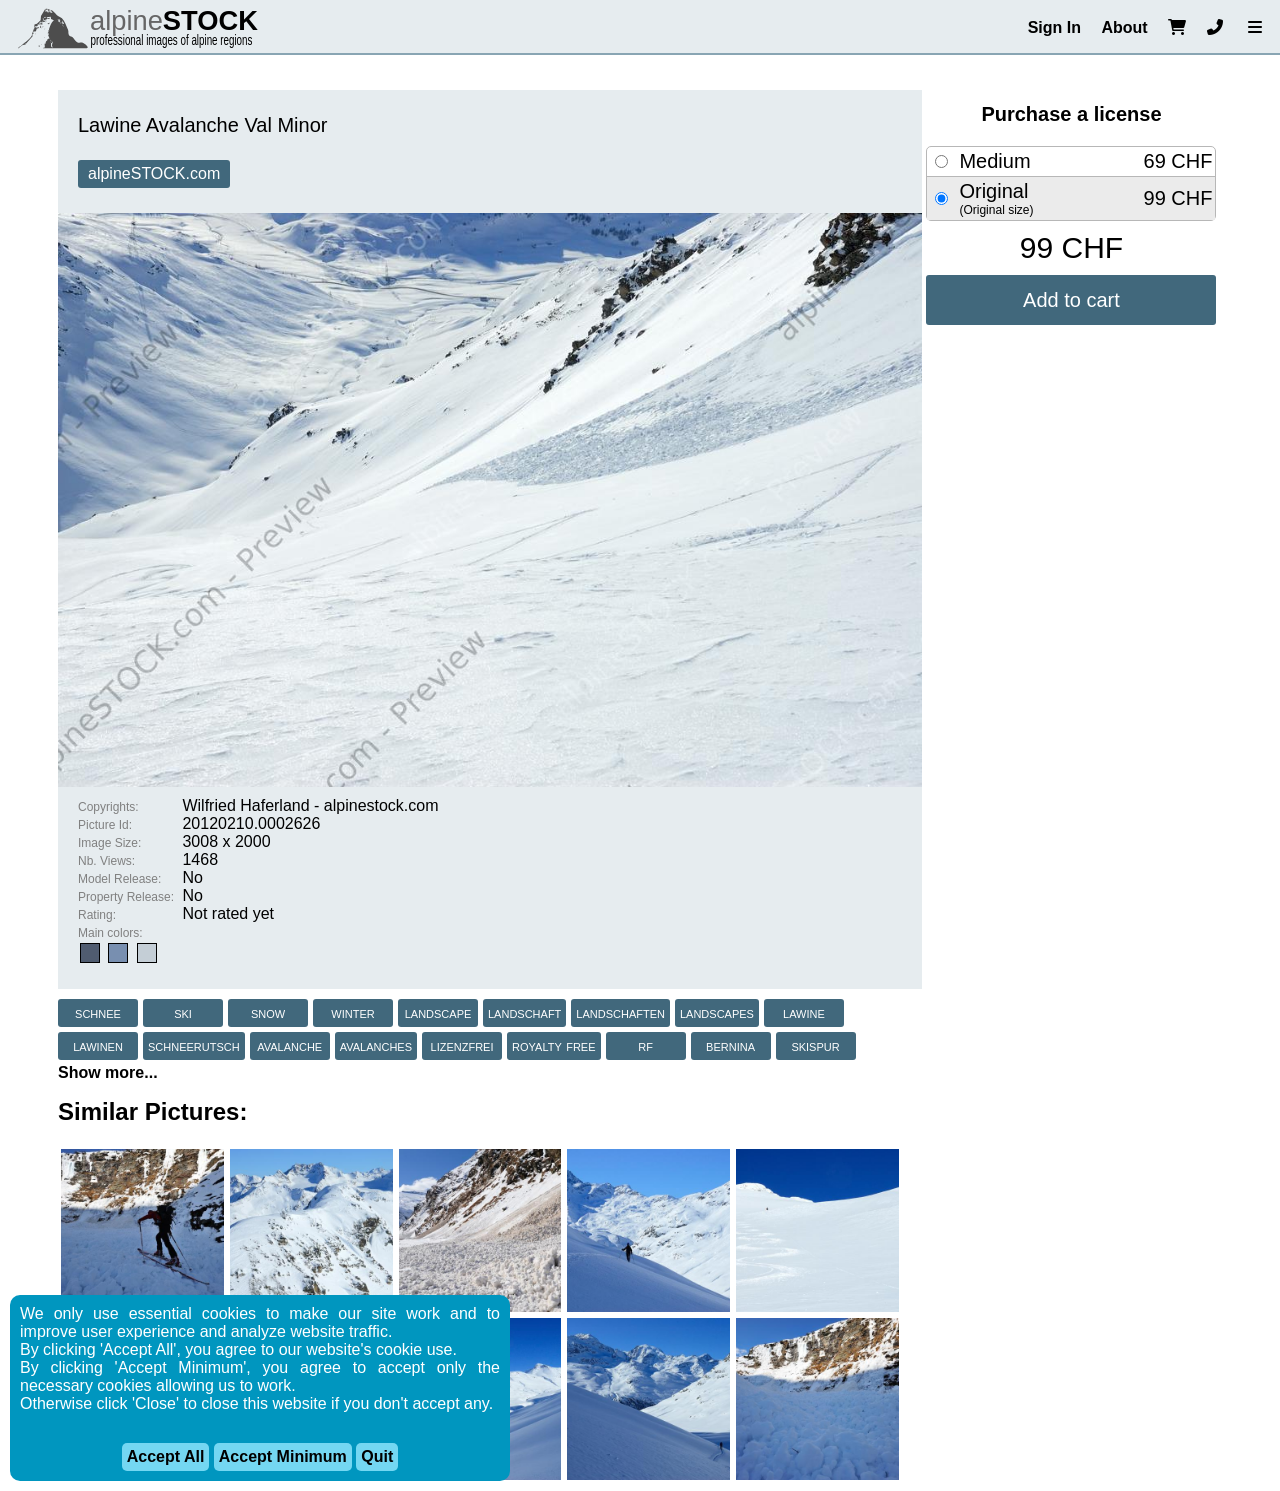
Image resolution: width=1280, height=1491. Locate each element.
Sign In (1054, 27)
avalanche (289, 1045)
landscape (438, 1012)
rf (645, 1045)
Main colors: (110, 933)
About (1124, 27)
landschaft (524, 1012)
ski (183, 1012)
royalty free (554, 1045)
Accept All (166, 1456)
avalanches (376, 1045)
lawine (804, 1012)
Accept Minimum (283, 1456)
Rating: (97, 915)
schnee (98, 1012)
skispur (815, 1045)
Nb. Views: (106, 861)
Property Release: (126, 897)
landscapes (717, 1012)
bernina (730, 1045)
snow (268, 1012)
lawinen (98, 1045)
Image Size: (109, 843)
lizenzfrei (462, 1045)
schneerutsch (194, 1045)
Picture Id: (105, 825)
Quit (377, 1456)
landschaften (620, 1012)
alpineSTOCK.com (154, 173)
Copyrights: (108, 807)
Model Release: (119, 879)
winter (352, 1012)
